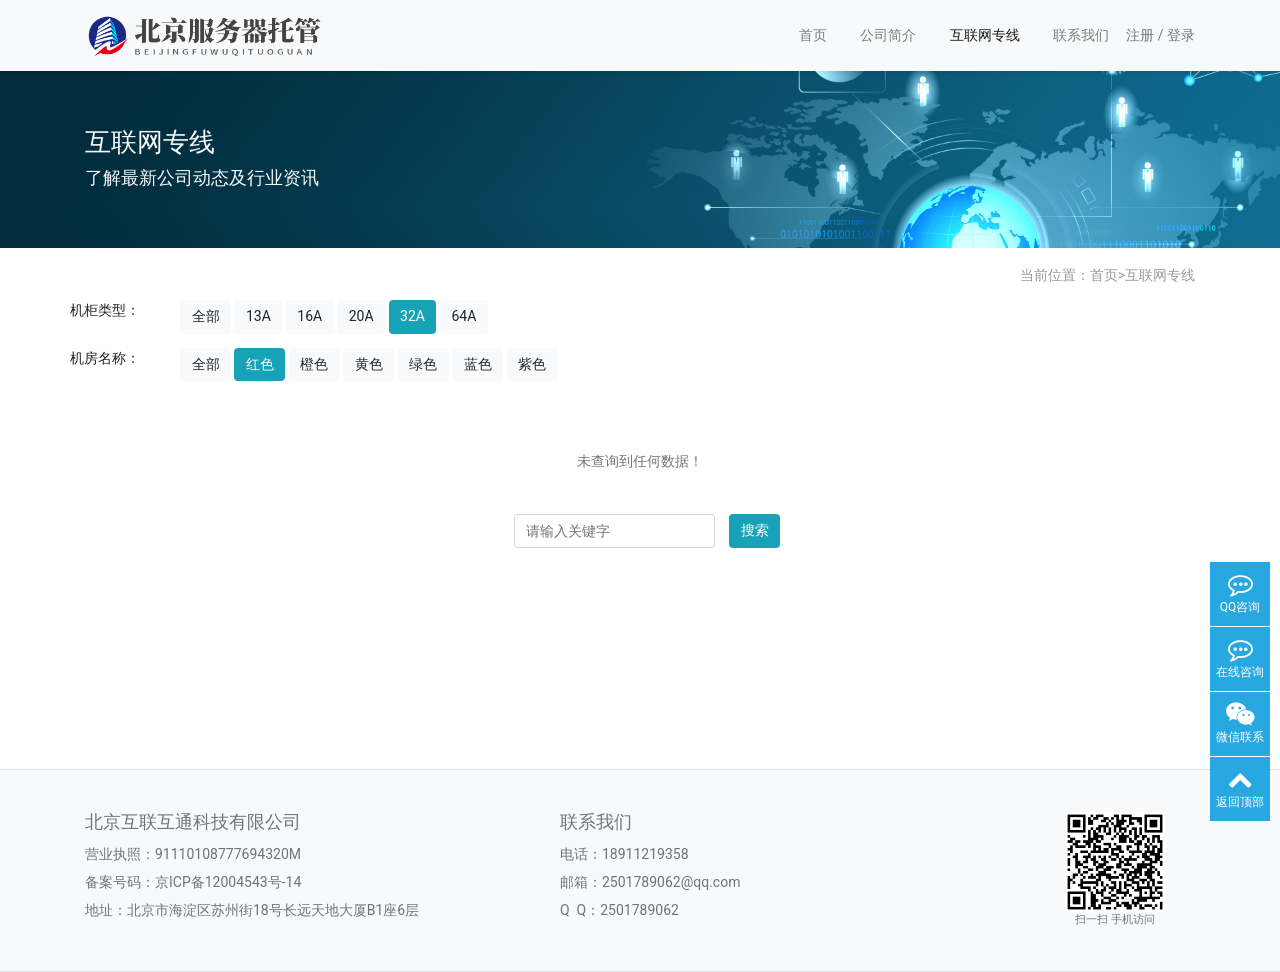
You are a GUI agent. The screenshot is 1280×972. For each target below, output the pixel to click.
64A (463, 316)
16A (309, 316)
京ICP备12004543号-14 (228, 882)
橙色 (314, 364)
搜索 (755, 530)
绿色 (423, 364)
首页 (813, 35)
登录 (1181, 35)
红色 (260, 364)
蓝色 (478, 364)
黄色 (369, 364)
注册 (1140, 35)
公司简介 (888, 35)
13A (258, 316)
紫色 (532, 364)
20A (361, 316)
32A (412, 316)
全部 (206, 316)
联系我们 (1081, 35)
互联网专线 (985, 35)
